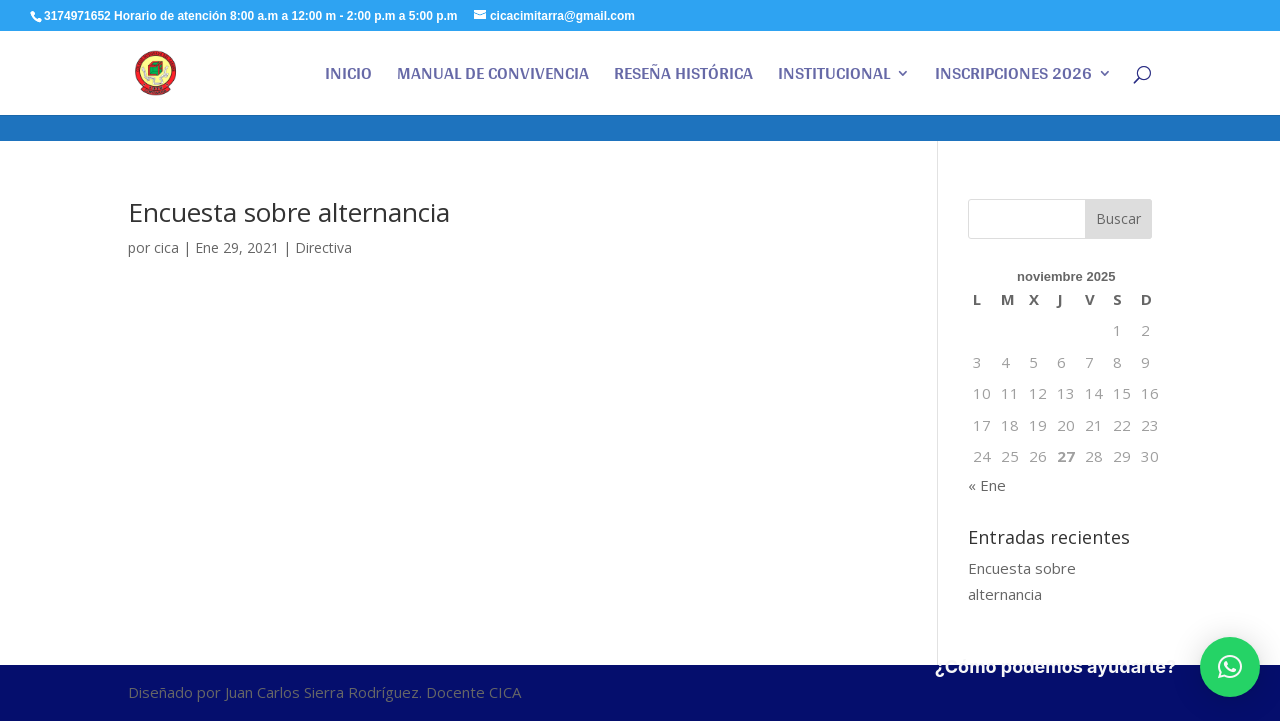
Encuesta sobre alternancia (289, 212)
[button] (1230, 667)
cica (166, 247)
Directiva (323, 247)
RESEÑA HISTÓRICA (683, 77)
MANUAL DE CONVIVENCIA (493, 77)
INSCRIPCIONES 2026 (1013, 77)
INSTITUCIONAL (834, 77)
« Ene (987, 485)
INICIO (348, 77)
